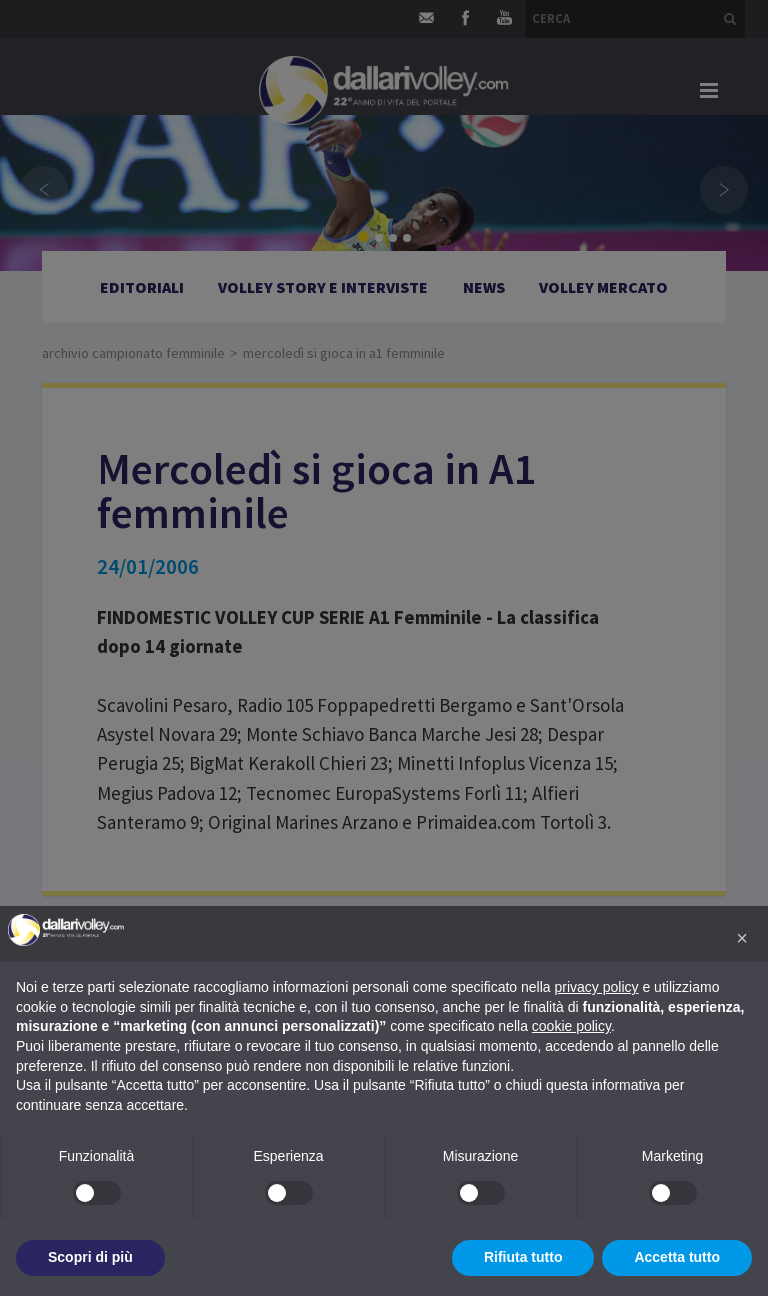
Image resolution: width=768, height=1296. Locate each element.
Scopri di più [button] (90, 1257)
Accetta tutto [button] (677, 1257)
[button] (742, 938)
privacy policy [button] (597, 987)
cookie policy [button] (571, 1026)
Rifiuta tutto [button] (523, 1257)
